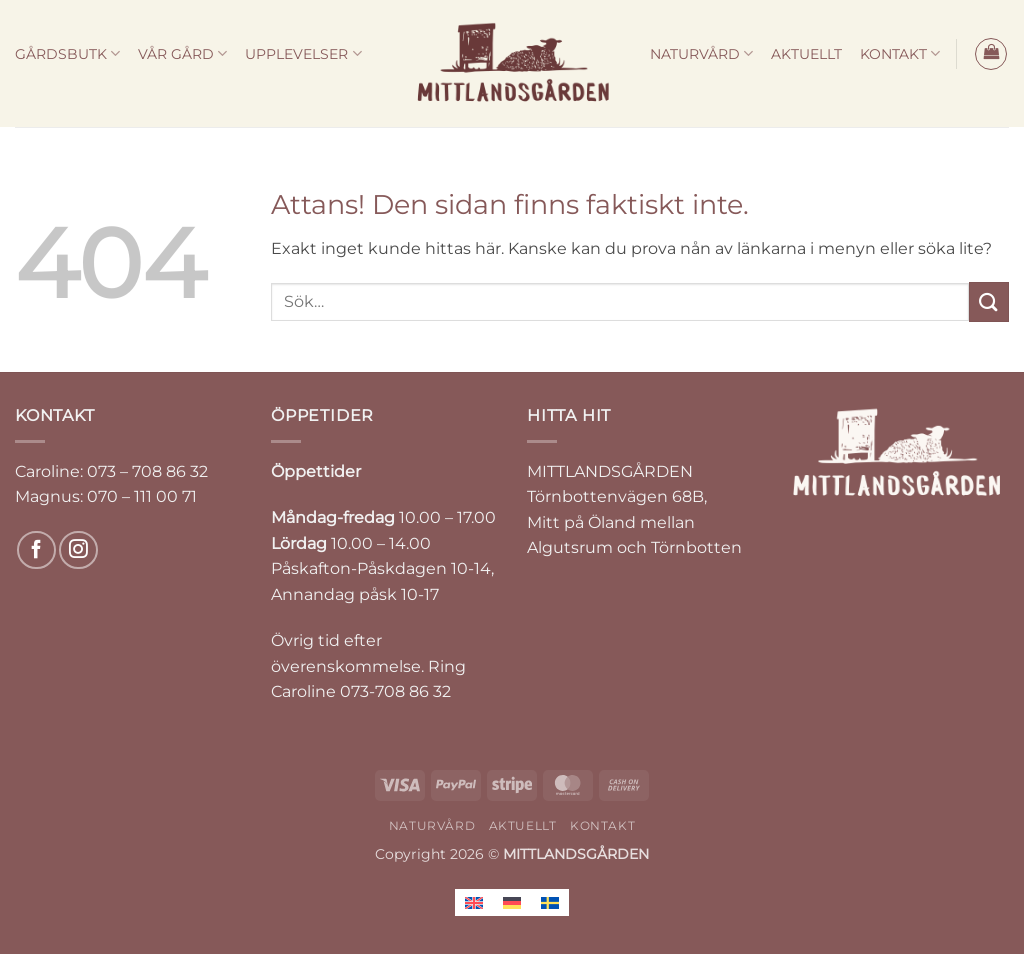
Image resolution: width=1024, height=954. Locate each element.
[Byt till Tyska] (512, 902)
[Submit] (989, 301)
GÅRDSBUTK (67, 53)
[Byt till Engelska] (474, 902)
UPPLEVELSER (303, 53)
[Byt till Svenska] (550, 902)
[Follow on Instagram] (78, 550)
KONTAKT (900, 53)
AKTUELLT (806, 54)
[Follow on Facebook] (36, 550)
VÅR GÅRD (182, 53)
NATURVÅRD (701, 53)
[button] (991, 54)
